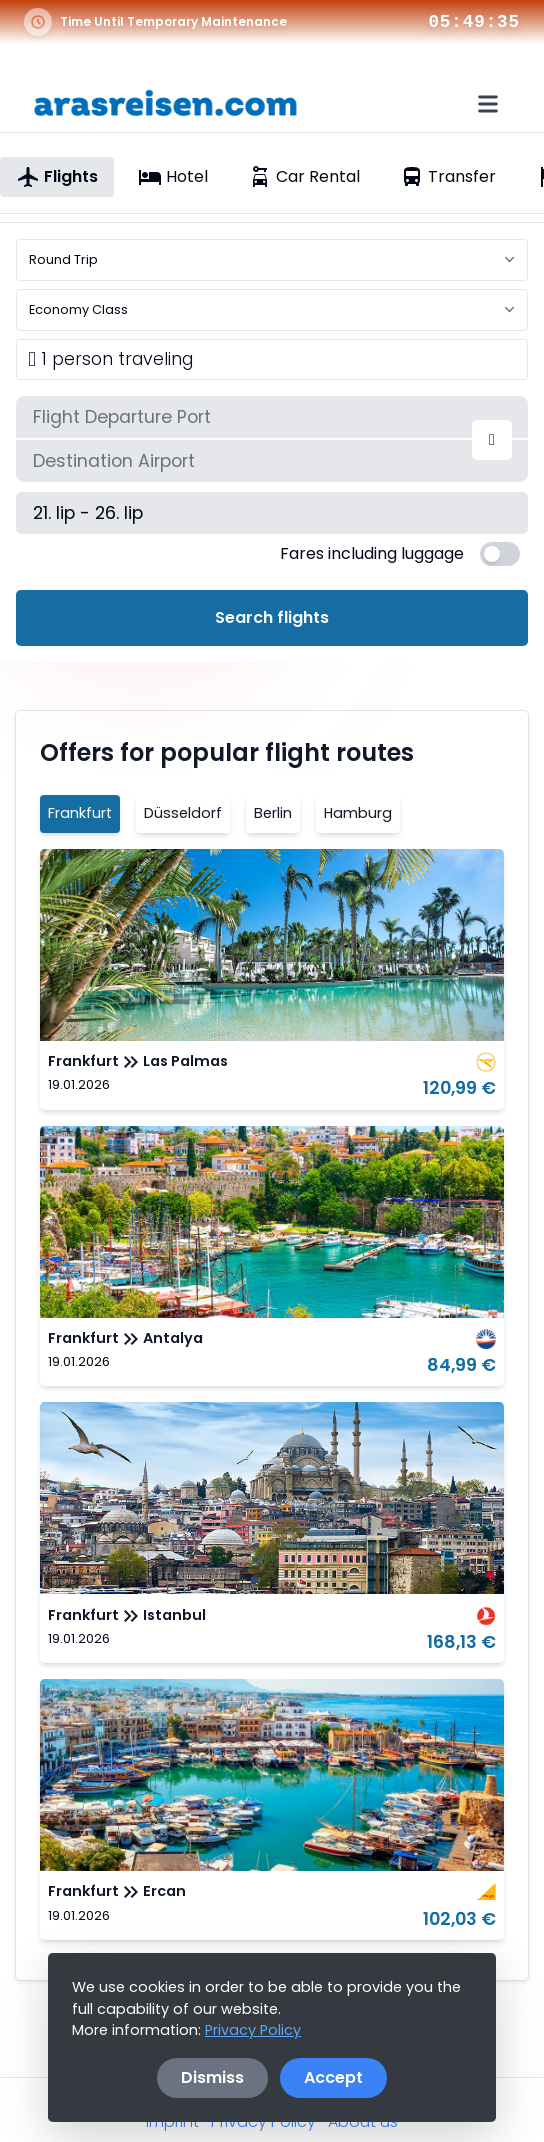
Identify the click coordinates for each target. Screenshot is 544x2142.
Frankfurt (80, 813)
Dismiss (212, 2077)
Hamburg (358, 813)
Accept (333, 2077)
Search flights (272, 617)
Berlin (273, 813)
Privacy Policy (253, 2030)
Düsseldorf (183, 813)
